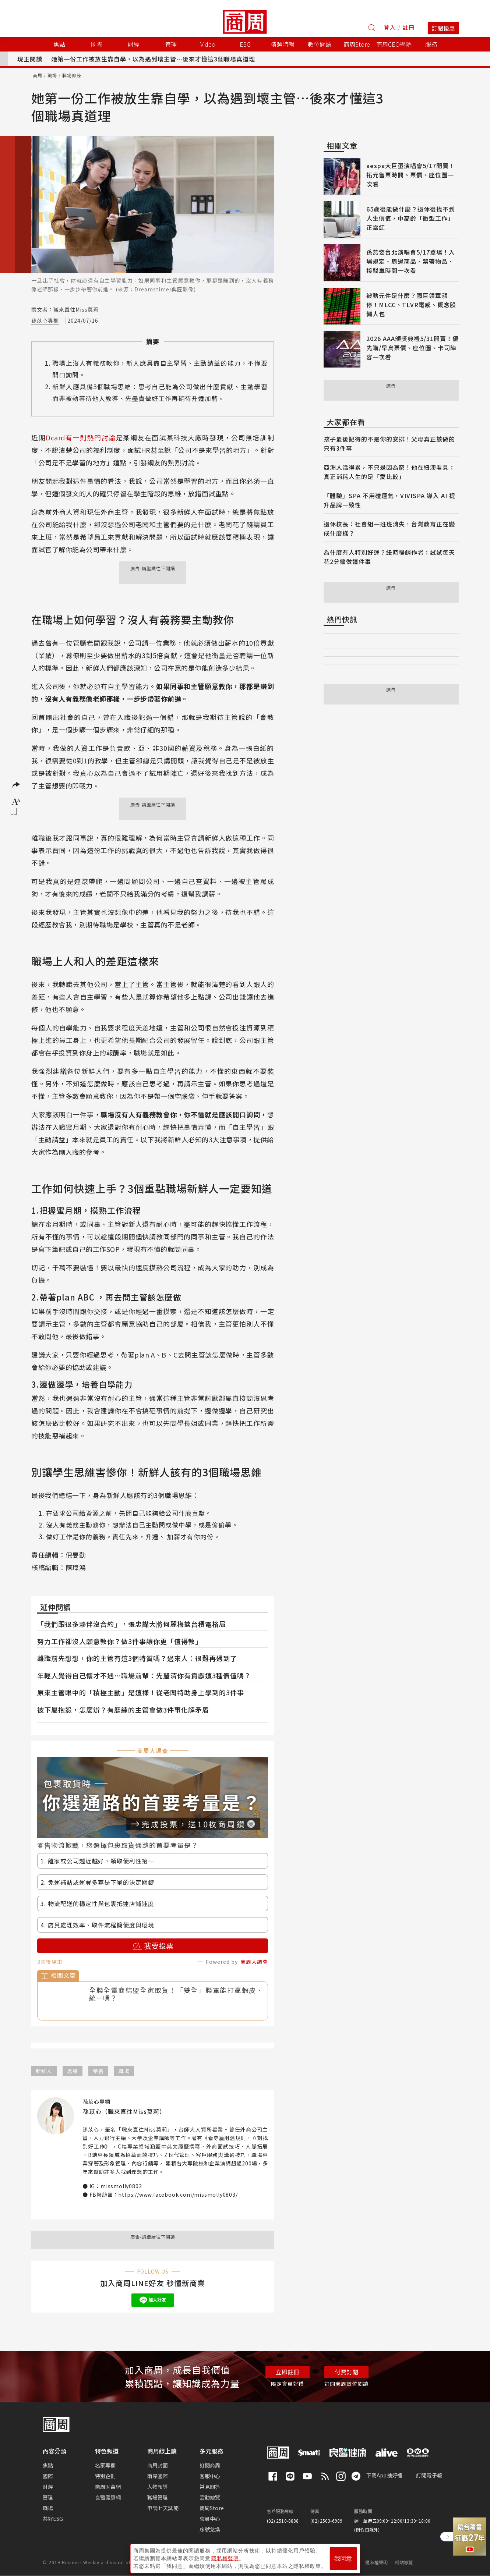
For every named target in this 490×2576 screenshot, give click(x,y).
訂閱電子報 (429, 2475)
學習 (98, 2071)
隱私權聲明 (376, 2562)
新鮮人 (44, 2071)
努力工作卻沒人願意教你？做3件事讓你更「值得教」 (119, 1641)
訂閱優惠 (443, 28)
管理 (48, 2497)
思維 (72, 2071)
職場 (52, 75)
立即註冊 (287, 2371)
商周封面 (157, 2465)
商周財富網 (108, 2486)
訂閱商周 (210, 2465)
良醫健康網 (108, 2497)
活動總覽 (210, 2497)
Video (207, 44)
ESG (245, 44)
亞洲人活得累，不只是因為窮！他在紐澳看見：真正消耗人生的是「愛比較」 (389, 472)
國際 (48, 2476)
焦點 (48, 2465)
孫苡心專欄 (45, 320)
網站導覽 (404, 2562)
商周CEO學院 (394, 44)
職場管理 (157, 2497)
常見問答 (210, 2486)
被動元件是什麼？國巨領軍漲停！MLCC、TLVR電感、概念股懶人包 (411, 304)
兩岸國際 (157, 2476)
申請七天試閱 (163, 2508)
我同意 (343, 2558)
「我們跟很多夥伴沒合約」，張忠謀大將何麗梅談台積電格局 (131, 1624)
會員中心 (210, 2518)
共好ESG (53, 2518)
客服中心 (210, 2476)
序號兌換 (210, 2529)
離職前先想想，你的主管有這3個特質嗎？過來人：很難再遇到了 (137, 1658)
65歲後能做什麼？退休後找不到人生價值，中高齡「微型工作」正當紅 (410, 218)
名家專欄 (105, 2465)
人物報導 (157, 2486)
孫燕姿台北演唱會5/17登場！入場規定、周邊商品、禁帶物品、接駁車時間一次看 (410, 261)
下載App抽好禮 (384, 2475)
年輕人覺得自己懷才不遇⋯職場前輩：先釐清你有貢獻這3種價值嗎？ (144, 1675)
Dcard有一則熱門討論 (81, 437)
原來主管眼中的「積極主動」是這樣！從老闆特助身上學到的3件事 (140, 1692)
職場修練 (71, 75)
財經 (48, 2486)
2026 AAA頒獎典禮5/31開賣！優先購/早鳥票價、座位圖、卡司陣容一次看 (412, 347)
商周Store (356, 44)
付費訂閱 (346, 2371)
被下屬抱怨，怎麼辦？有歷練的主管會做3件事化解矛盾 (123, 1709)
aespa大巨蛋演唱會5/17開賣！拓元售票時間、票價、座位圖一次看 (410, 174)
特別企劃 (105, 2476)
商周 (37, 75)
